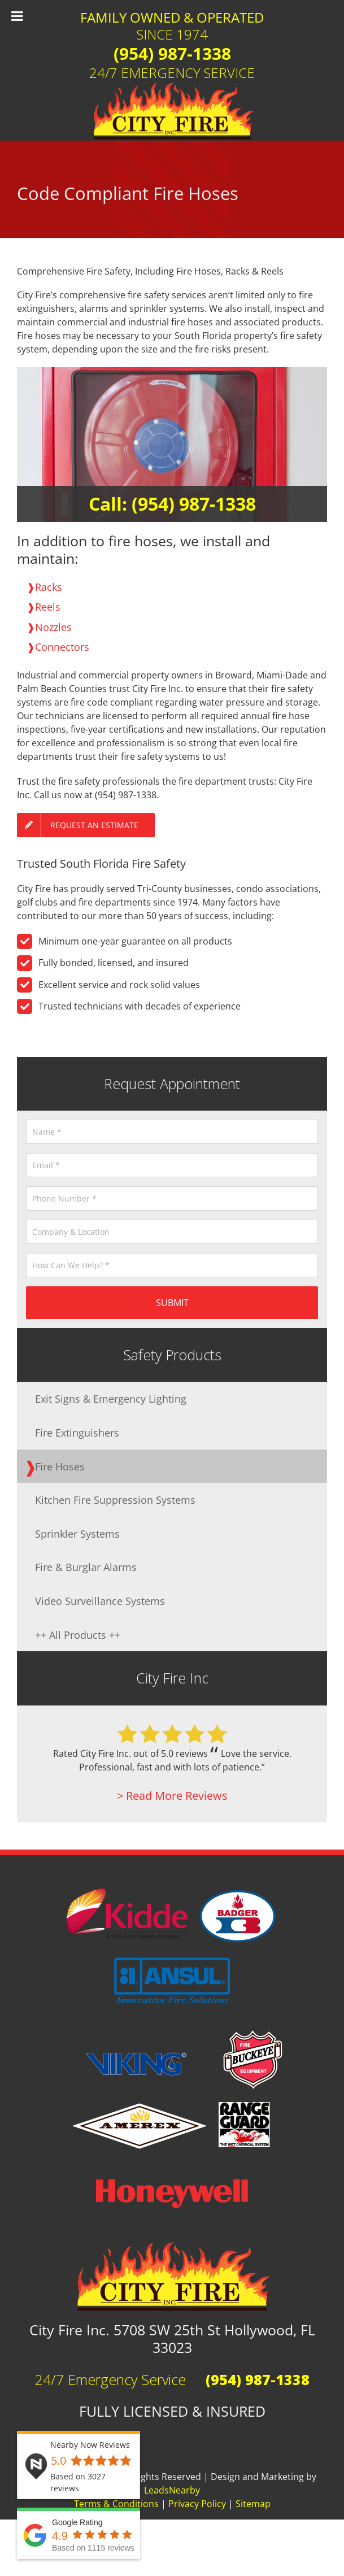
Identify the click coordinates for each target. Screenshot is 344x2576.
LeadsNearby (172, 2490)
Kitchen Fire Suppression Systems (115, 1499)
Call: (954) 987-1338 (172, 503)
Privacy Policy (197, 2503)
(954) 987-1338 (172, 53)
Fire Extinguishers (77, 1432)
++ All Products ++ (77, 1635)
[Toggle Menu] (17, 16)
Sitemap (253, 2503)
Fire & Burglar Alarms (86, 1567)
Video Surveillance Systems (100, 1601)
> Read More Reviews (172, 1795)
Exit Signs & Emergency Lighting (110, 1398)
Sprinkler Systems (77, 1533)
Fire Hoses (60, 1466)
